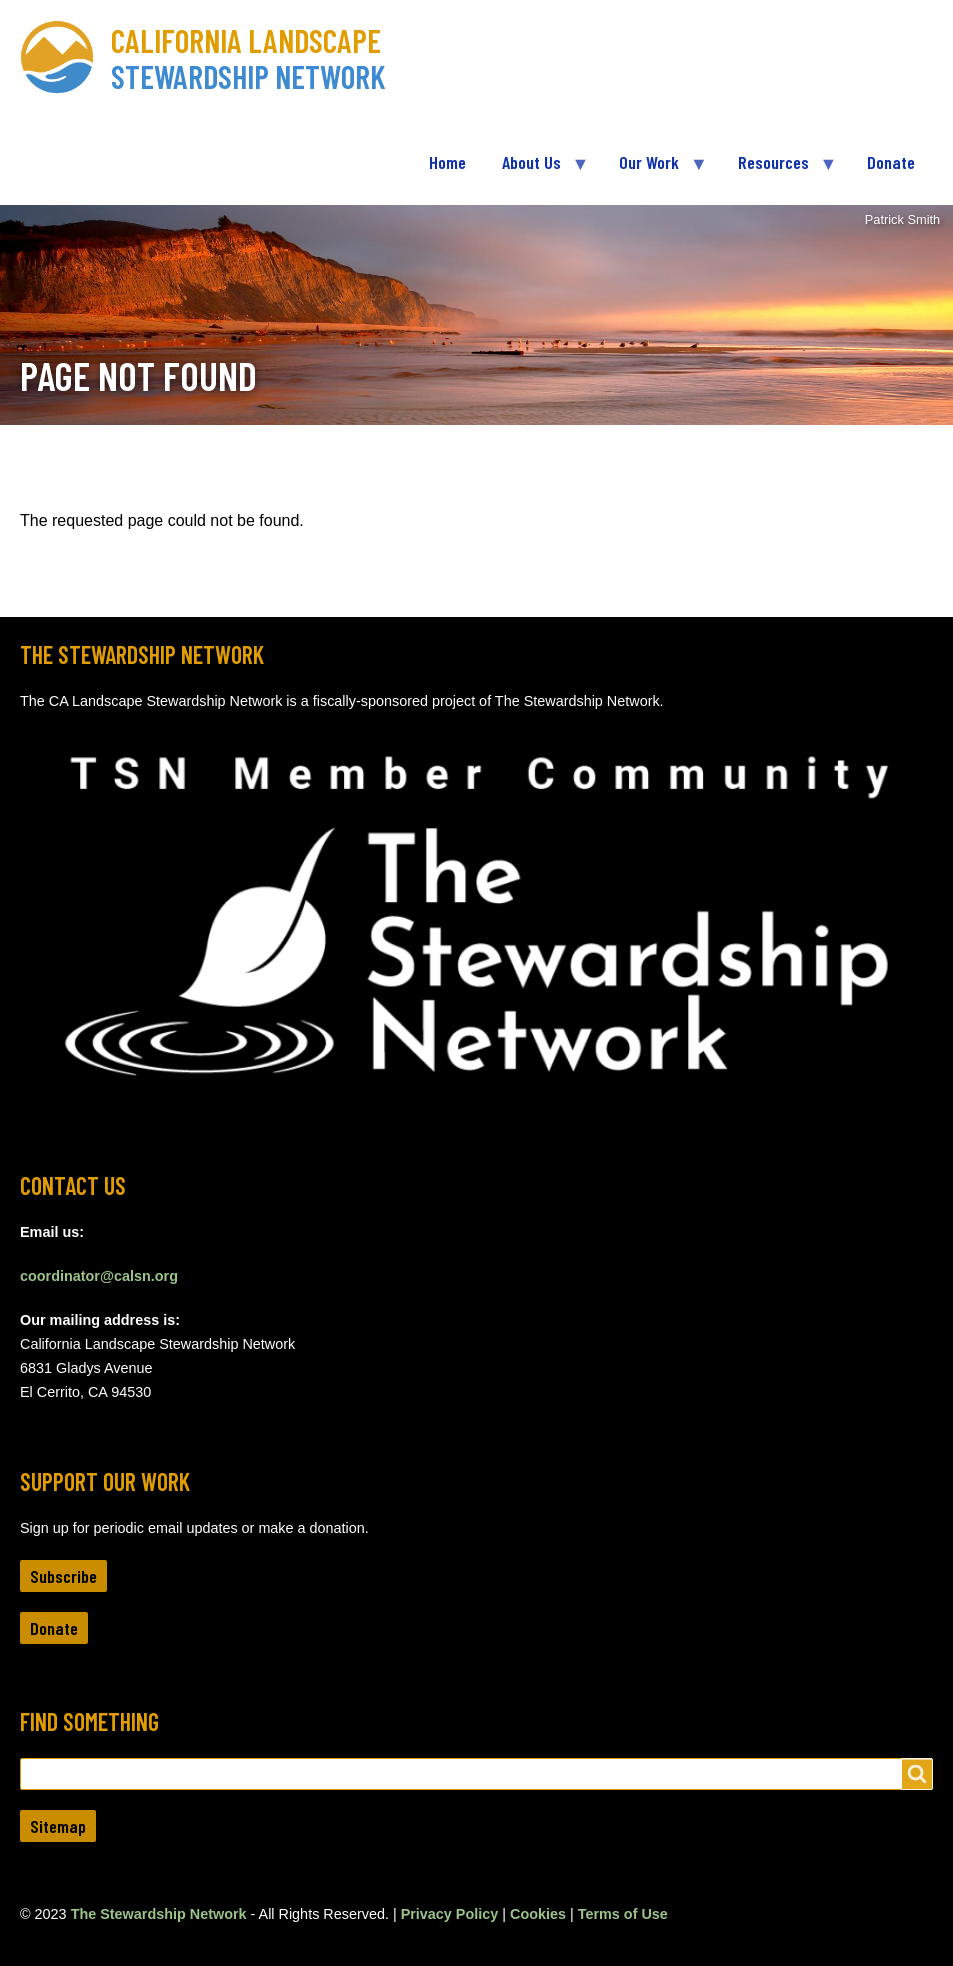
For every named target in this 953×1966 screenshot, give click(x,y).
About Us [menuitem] (536, 170)
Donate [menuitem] (891, 162)
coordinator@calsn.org (99, 1276)
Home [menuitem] (447, 162)
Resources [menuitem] (778, 170)
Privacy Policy (450, 1914)
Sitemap (58, 1826)
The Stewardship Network (159, 1914)
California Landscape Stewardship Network (248, 58)
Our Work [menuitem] (653, 170)
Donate (54, 1628)
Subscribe (63, 1576)
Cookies (538, 1914)
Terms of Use (623, 1914)
